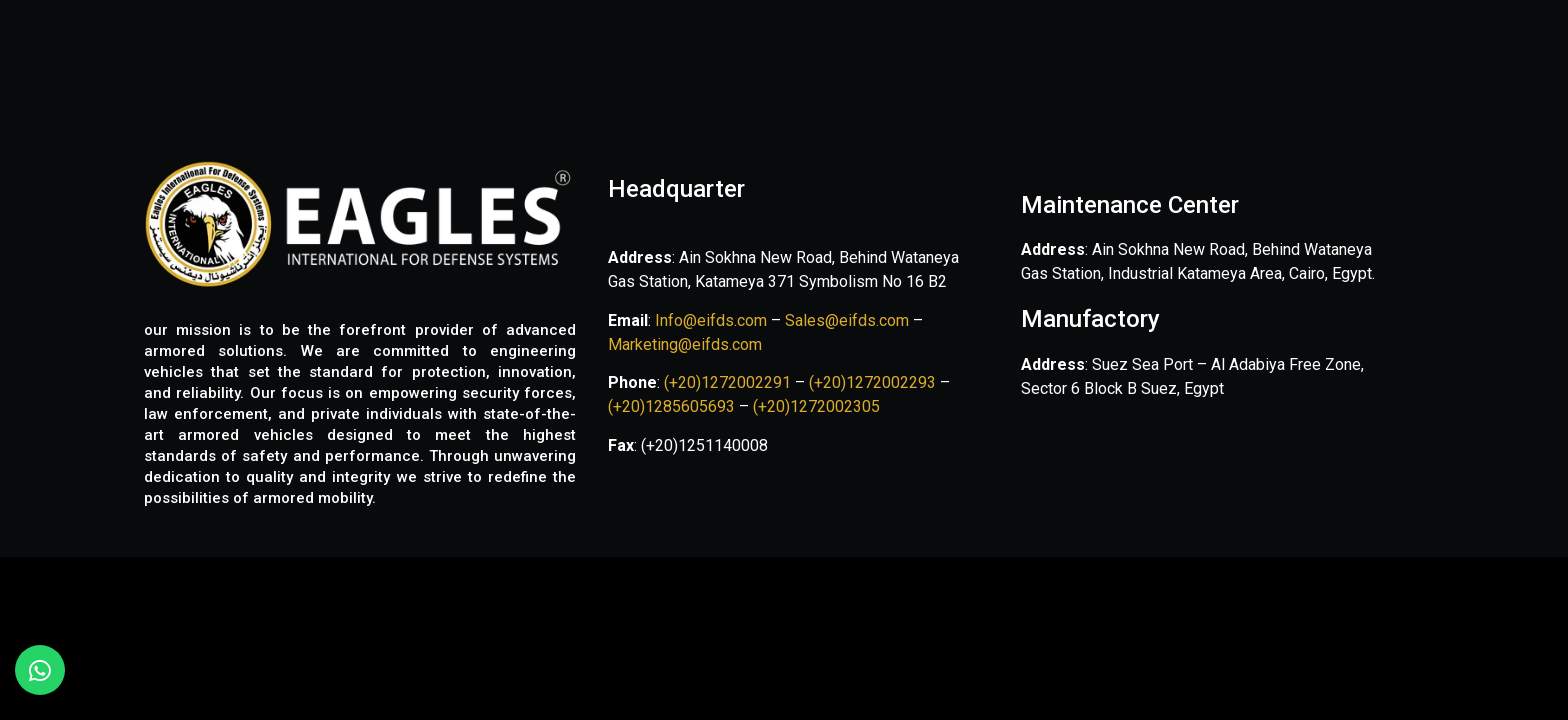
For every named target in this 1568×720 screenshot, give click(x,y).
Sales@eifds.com (847, 320)
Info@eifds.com (709, 320)
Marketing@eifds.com (685, 344)
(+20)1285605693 (671, 406)
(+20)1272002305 (816, 406)
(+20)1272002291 (729, 382)
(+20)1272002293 (874, 382)
